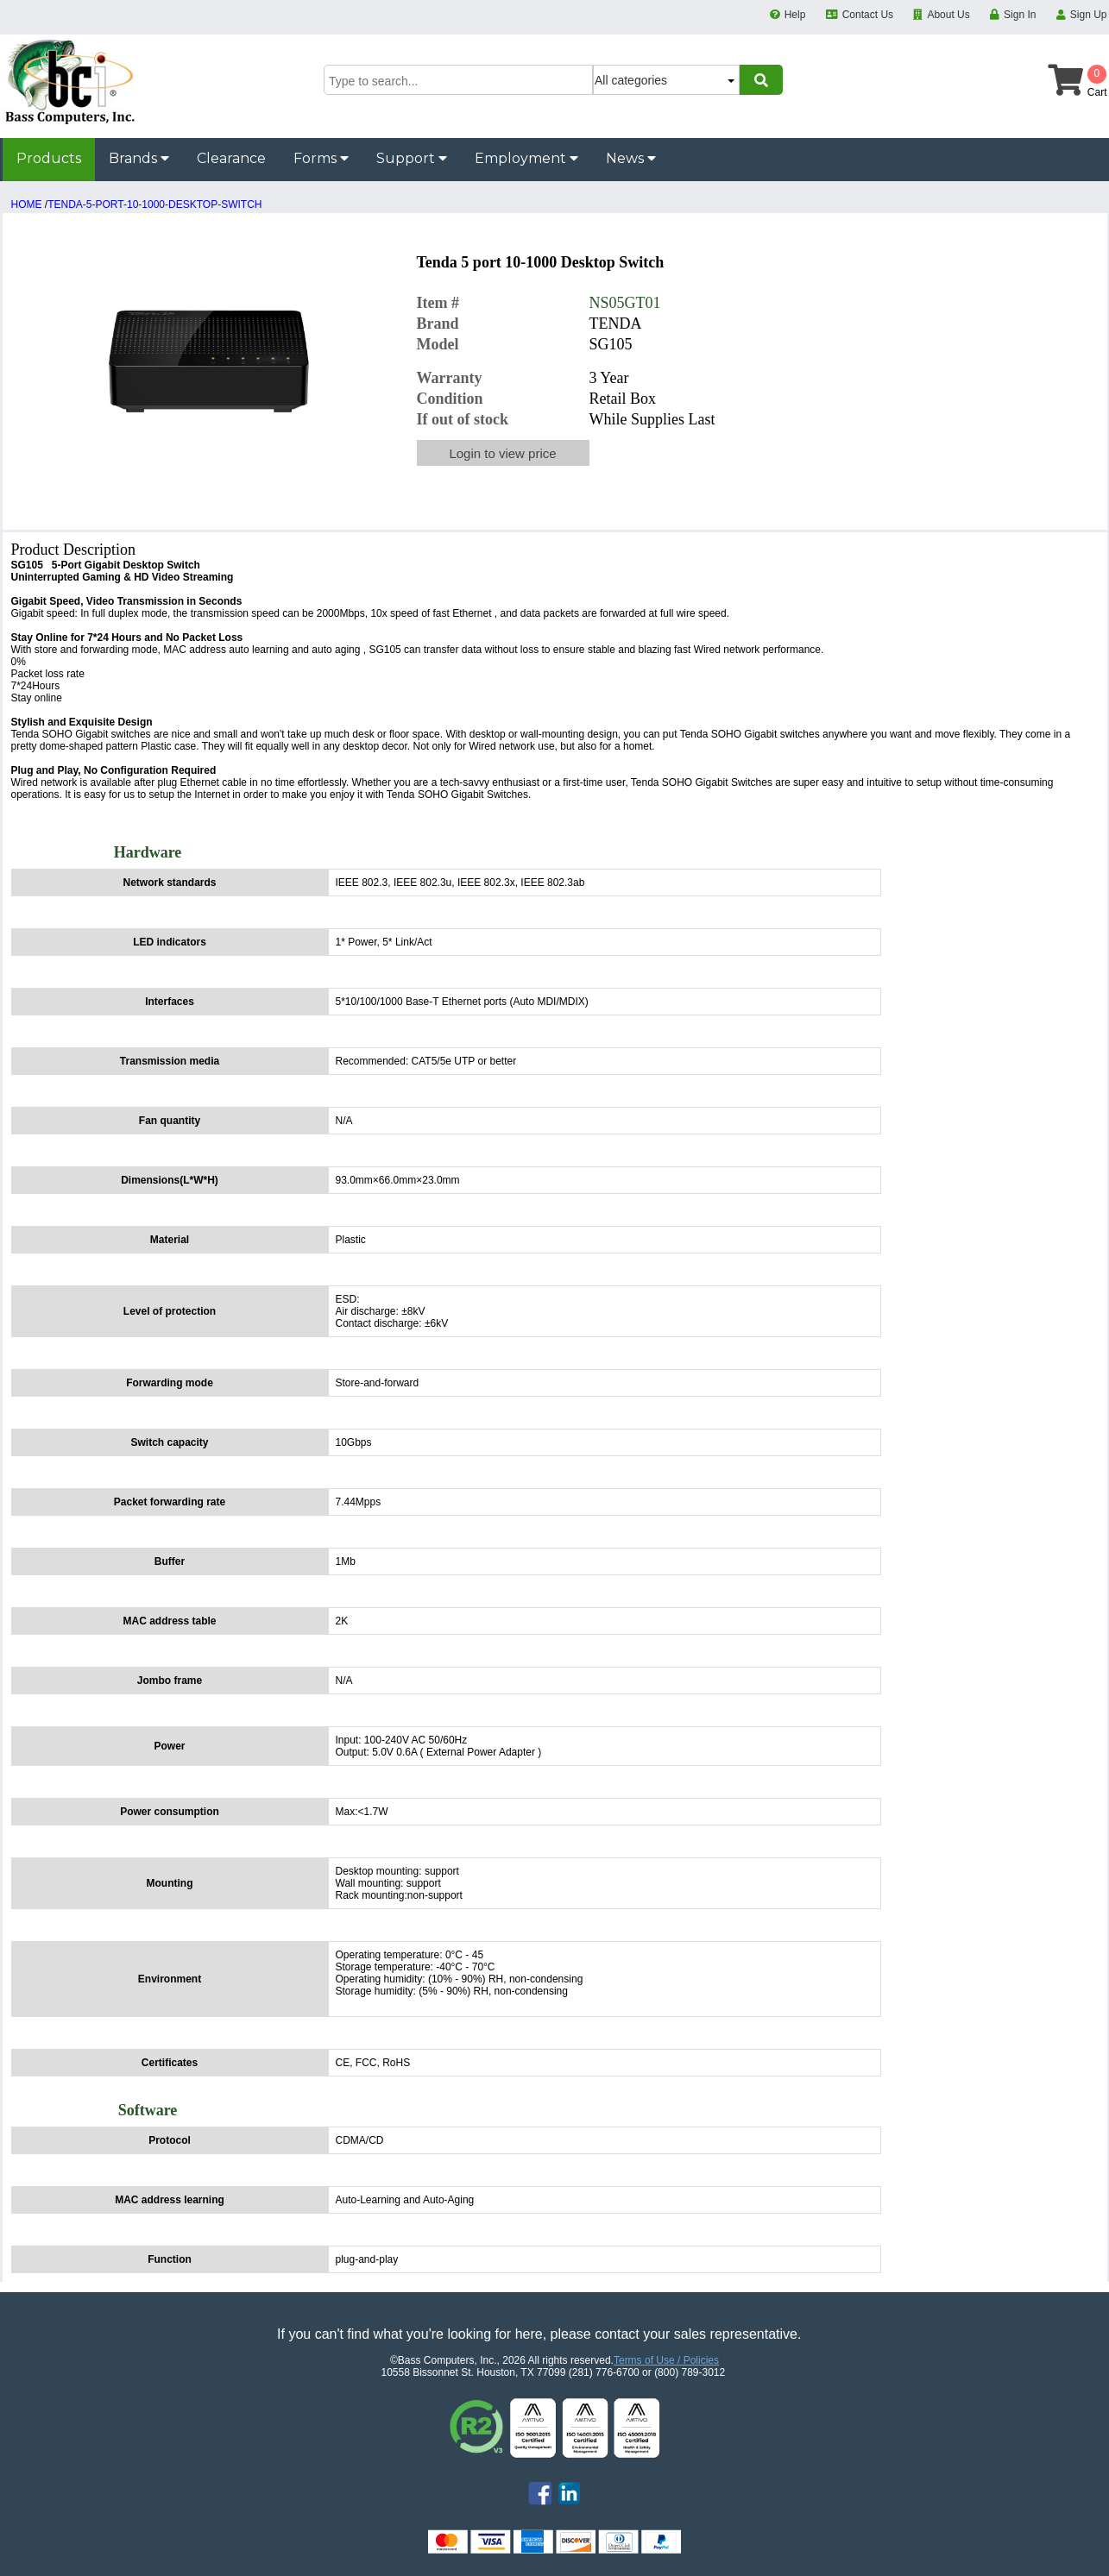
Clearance (231, 158)
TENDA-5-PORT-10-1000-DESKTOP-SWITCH (154, 204)
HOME (26, 204)
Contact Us (867, 15)
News (631, 158)
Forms (321, 158)
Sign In (1020, 15)
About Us (948, 15)
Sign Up (1088, 15)
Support (411, 158)
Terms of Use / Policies (666, 2360)
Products (48, 158)
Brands (139, 158)
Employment (526, 158)
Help (795, 15)
